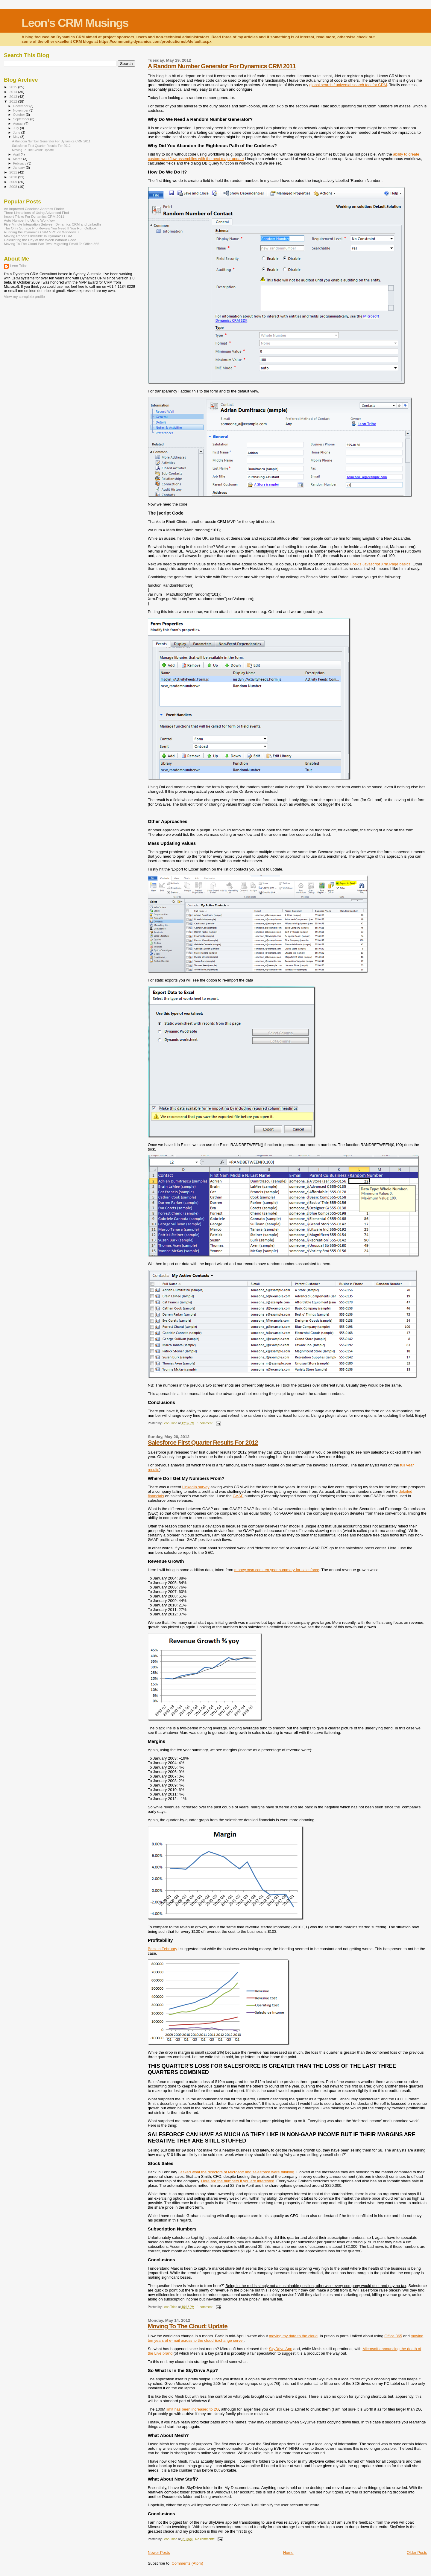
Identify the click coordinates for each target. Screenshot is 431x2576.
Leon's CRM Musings (75, 22)
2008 (13, 186)
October (19, 114)
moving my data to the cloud (293, 2336)
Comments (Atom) (187, 2563)
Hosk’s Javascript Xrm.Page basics (380, 564)
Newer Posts (159, 2552)
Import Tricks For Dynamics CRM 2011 (34, 216)
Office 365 (393, 2336)
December (21, 106)
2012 (13, 101)
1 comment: (205, 1423)
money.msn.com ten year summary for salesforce (276, 1570)
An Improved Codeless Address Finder (34, 209)
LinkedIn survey (196, 1487)
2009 (13, 182)
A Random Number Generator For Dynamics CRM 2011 (222, 66)
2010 (13, 177)
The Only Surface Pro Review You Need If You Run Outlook (50, 228)
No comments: (205, 2539)
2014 (13, 92)
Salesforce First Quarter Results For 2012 (203, 1442)
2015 (13, 87)
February (20, 163)
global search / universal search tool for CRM (348, 85)
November (21, 110)
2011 (13, 172)
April (17, 154)
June (17, 132)
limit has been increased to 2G (192, 2409)
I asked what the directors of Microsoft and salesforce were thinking (236, 2172)
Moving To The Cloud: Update (187, 2326)
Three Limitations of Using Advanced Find (36, 212)
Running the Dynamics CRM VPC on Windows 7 (41, 232)
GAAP (238, 1496)
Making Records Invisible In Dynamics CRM (38, 236)
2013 (13, 96)
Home (288, 2552)
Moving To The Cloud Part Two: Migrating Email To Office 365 (51, 244)
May (16, 137)
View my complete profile (24, 297)
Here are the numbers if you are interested (237, 2181)
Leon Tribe (18, 266)
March (18, 159)
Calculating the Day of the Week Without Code (40, 240)
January (19, 167)
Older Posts (417, 2552)
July (16, 128)
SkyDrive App (280, 2349)
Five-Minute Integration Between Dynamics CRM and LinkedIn (52, 224)
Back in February (162, 1949)
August (19, 123)
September (22, 119)
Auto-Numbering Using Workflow (29, 220)
